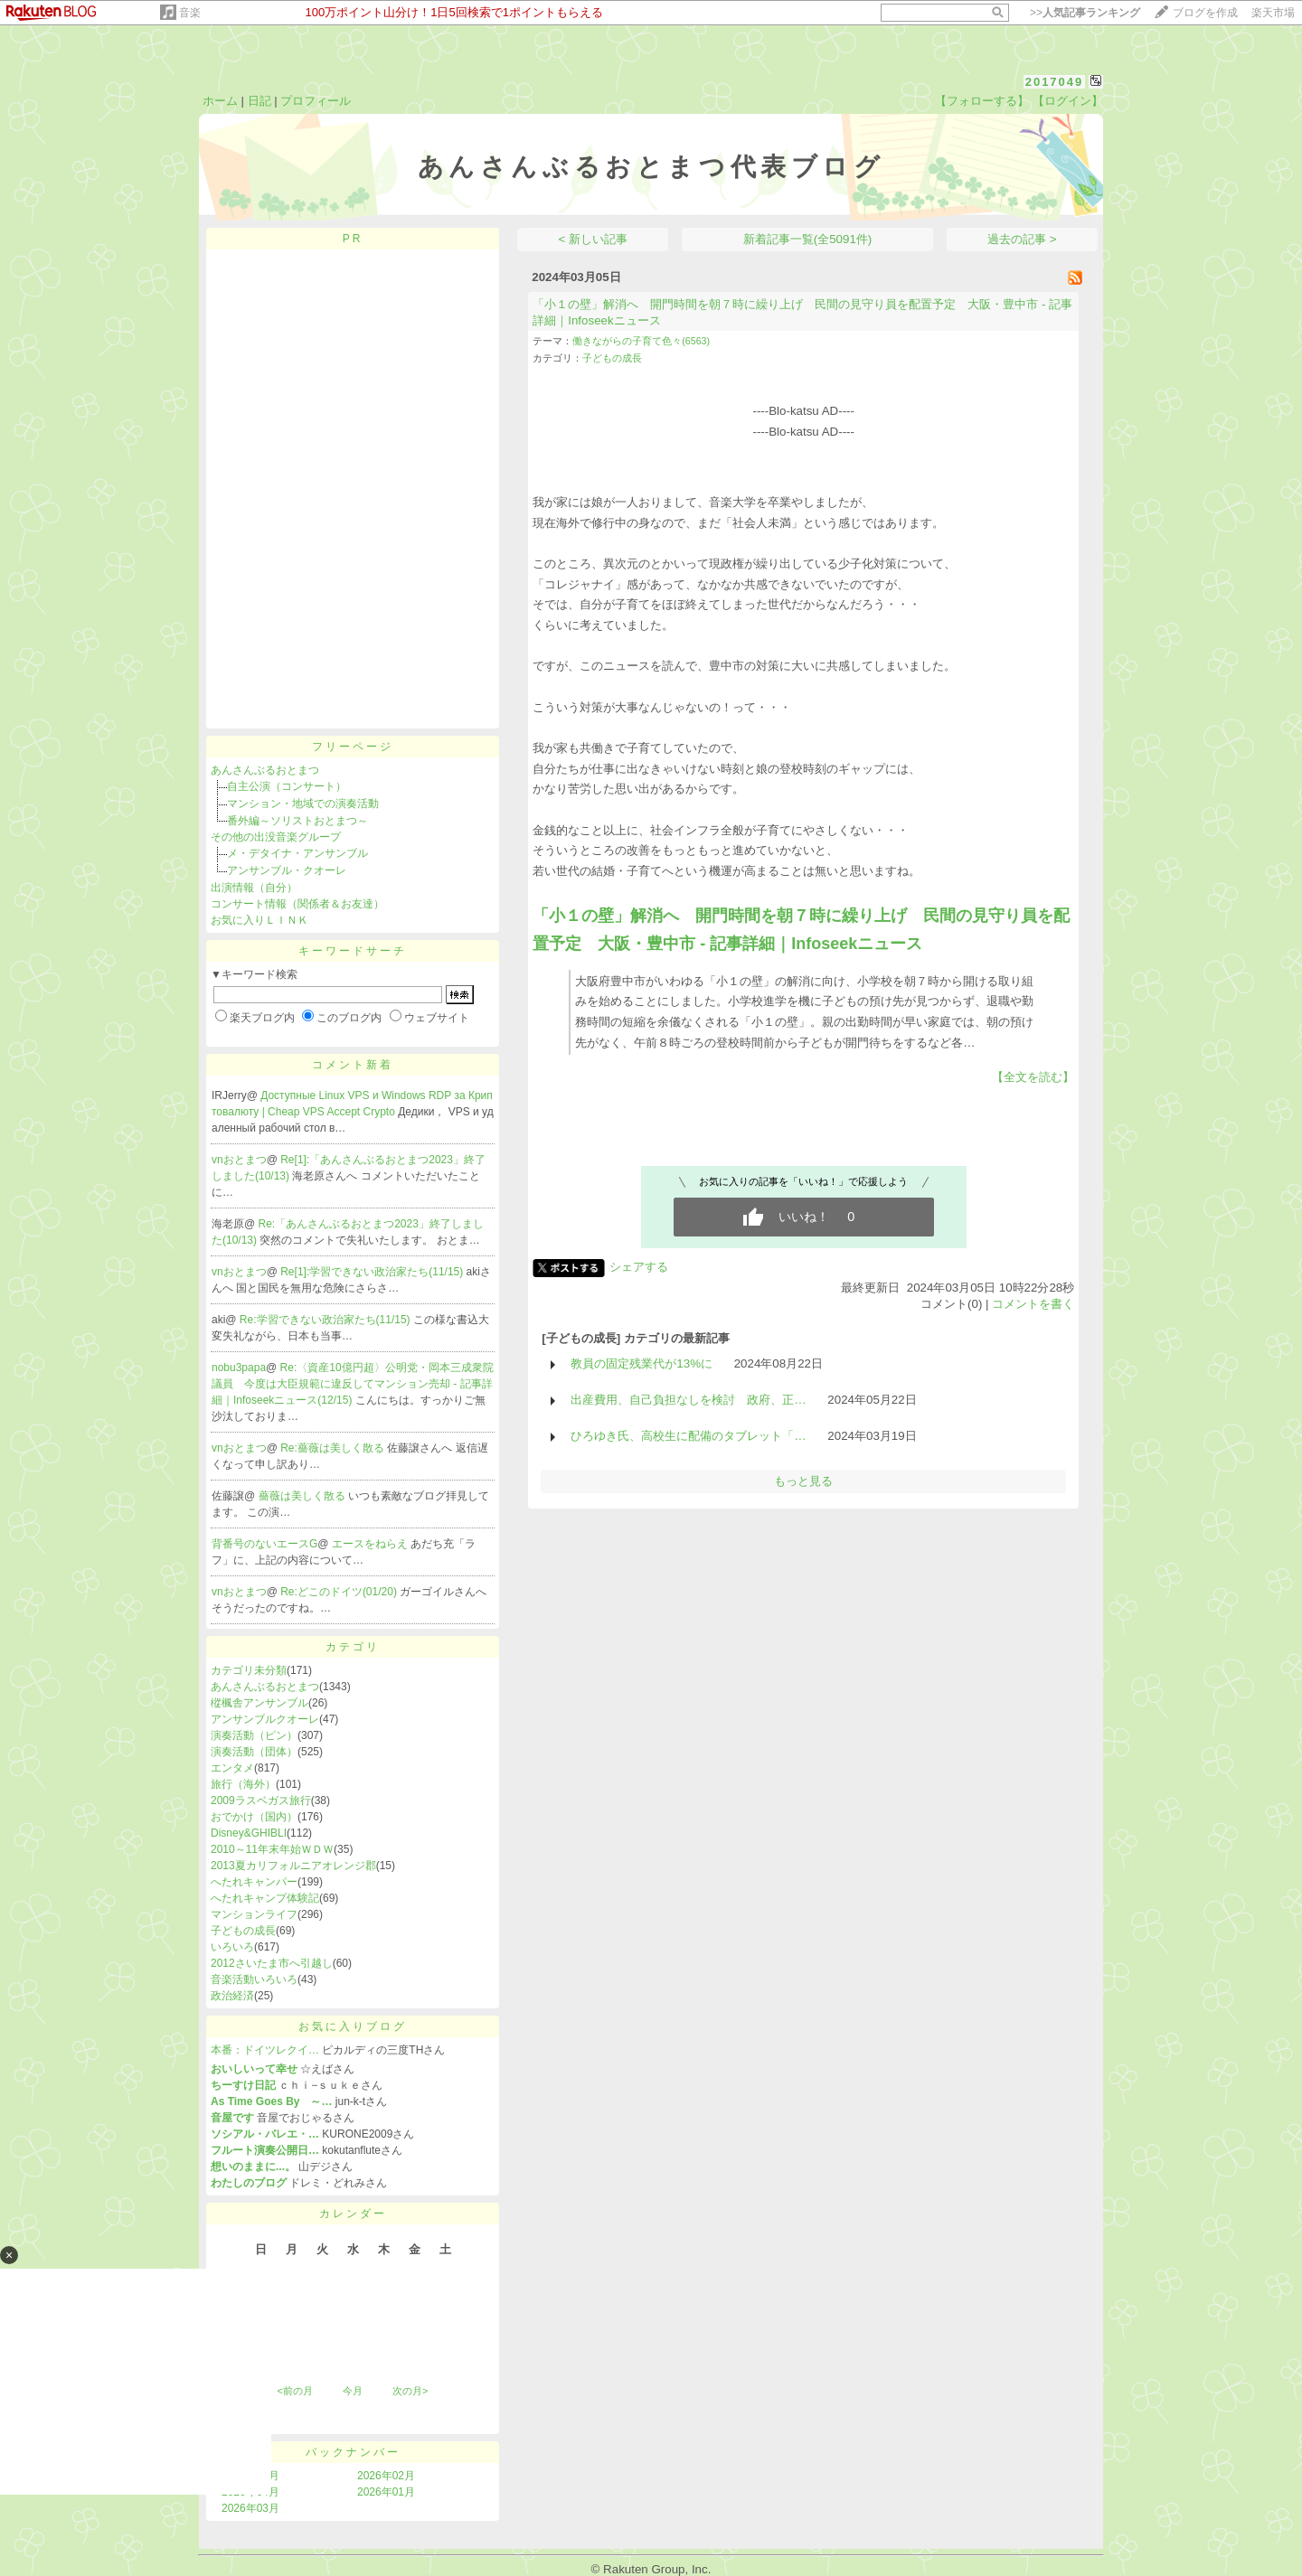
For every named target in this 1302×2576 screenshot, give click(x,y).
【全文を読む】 (1033, 1077)
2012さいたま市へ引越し (272, 1963)
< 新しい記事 (593, 239)
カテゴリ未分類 (249, 1670)
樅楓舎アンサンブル (259, 1703)
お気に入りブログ (352, 2026)
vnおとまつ (239, 1159)
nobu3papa (239, 1367)
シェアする (638, 1267)
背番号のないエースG (264, 1543)
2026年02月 (386, 2475)
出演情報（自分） (254, 887)
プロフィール (315, 101)
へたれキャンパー (254, 1882)
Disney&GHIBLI (249, 1833)
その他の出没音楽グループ (276, 837)
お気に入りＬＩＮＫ (259, 920)
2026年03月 (250, 2508)
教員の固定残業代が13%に (641, 1363)
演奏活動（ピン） (254, 1735)
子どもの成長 (243, 1930)
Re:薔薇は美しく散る (333, 1448)
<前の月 (294, 2390)
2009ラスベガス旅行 (261, 1800)
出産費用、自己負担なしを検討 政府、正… (688, 1399)
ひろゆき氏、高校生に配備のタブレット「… (688, 1436)
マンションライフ (254, 1914)
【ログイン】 (1068, 101)
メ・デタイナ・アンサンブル (297, 853)
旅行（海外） (243, 1784)
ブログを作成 (1205, 12)
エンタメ (232, 1768)
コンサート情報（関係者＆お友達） (297, 904)
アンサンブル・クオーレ (286, 870)
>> (1085, 12)
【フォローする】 (982, 101)
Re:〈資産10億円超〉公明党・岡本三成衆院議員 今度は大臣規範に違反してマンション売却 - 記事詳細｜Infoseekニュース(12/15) (353, 1383)
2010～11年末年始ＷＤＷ (272, 1849)
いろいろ (232, 1947)
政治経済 (232, 1995)
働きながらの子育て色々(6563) (641, 340)
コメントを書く (1033, 1304)
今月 (353, 2390)
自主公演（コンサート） (286, 786)
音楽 (190, 12)
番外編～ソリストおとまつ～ (297, 820)
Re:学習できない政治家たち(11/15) (326, 1319)
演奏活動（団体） (254, 1751)
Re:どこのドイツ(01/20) (340, 1591)
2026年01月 (386, 2492)
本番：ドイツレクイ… (265, 2050)
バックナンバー (353, 2452)
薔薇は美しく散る (303, 1496)
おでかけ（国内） (254, 1816)
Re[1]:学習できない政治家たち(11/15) (373, 1271)
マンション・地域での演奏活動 (303, 803)
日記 (259, 101)
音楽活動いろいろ (254, 1979)
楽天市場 (1273, 12)
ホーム (220, 101)
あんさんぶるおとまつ (265, 770)
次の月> (410, 2390)
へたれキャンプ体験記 (265, 1898)
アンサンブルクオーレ (265, 1719)
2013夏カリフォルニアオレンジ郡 (293, 1865)
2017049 (1054, 82)
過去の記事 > (1022, 239)
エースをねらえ (371, 1543)
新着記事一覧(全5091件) (808, 239)
